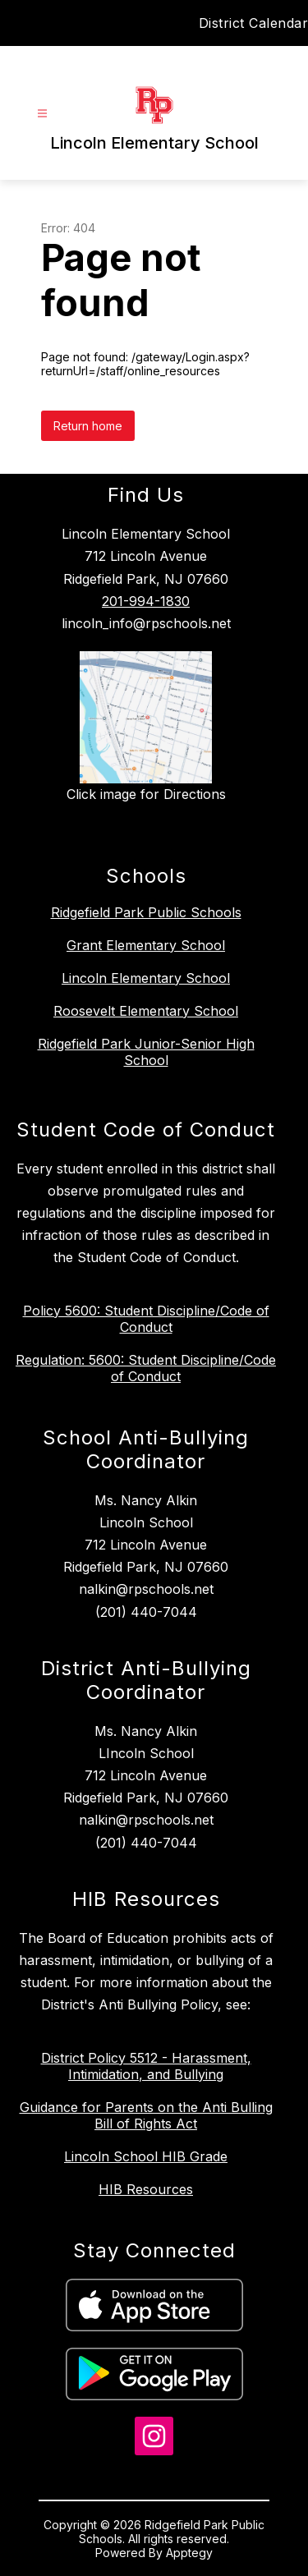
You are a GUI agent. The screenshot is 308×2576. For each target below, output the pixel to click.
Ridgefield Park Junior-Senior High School (146, 1051)
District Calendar (254, 23)
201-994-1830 (146, 601)
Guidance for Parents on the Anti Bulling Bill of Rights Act (146, 2115)
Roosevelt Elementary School (145, 1011)
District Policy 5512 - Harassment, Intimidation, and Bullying (146, 2066)
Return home (87, 426)
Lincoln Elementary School (146, 978)
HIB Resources (146, 2189)
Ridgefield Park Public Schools (146, 912)
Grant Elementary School (146, 945)
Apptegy (189, 2553)
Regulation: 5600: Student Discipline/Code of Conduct (146, 1368)
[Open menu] (42, 113)
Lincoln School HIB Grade (146, 2156)
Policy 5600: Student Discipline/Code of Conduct (146, 1318)
